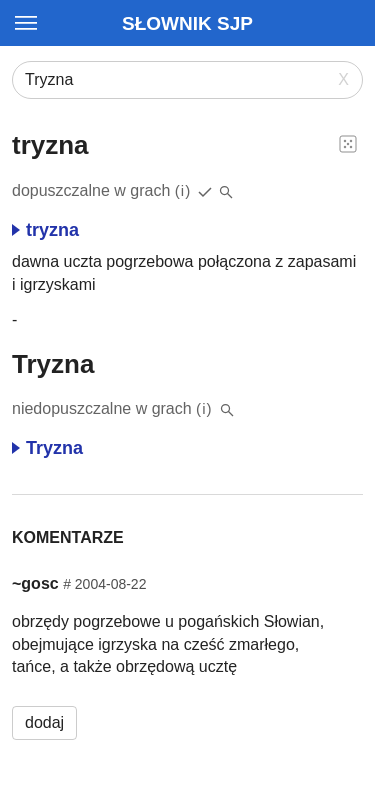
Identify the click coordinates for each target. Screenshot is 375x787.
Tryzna (47, 448)
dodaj (44, 722)
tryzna (45, 230)
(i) (183, 190)
